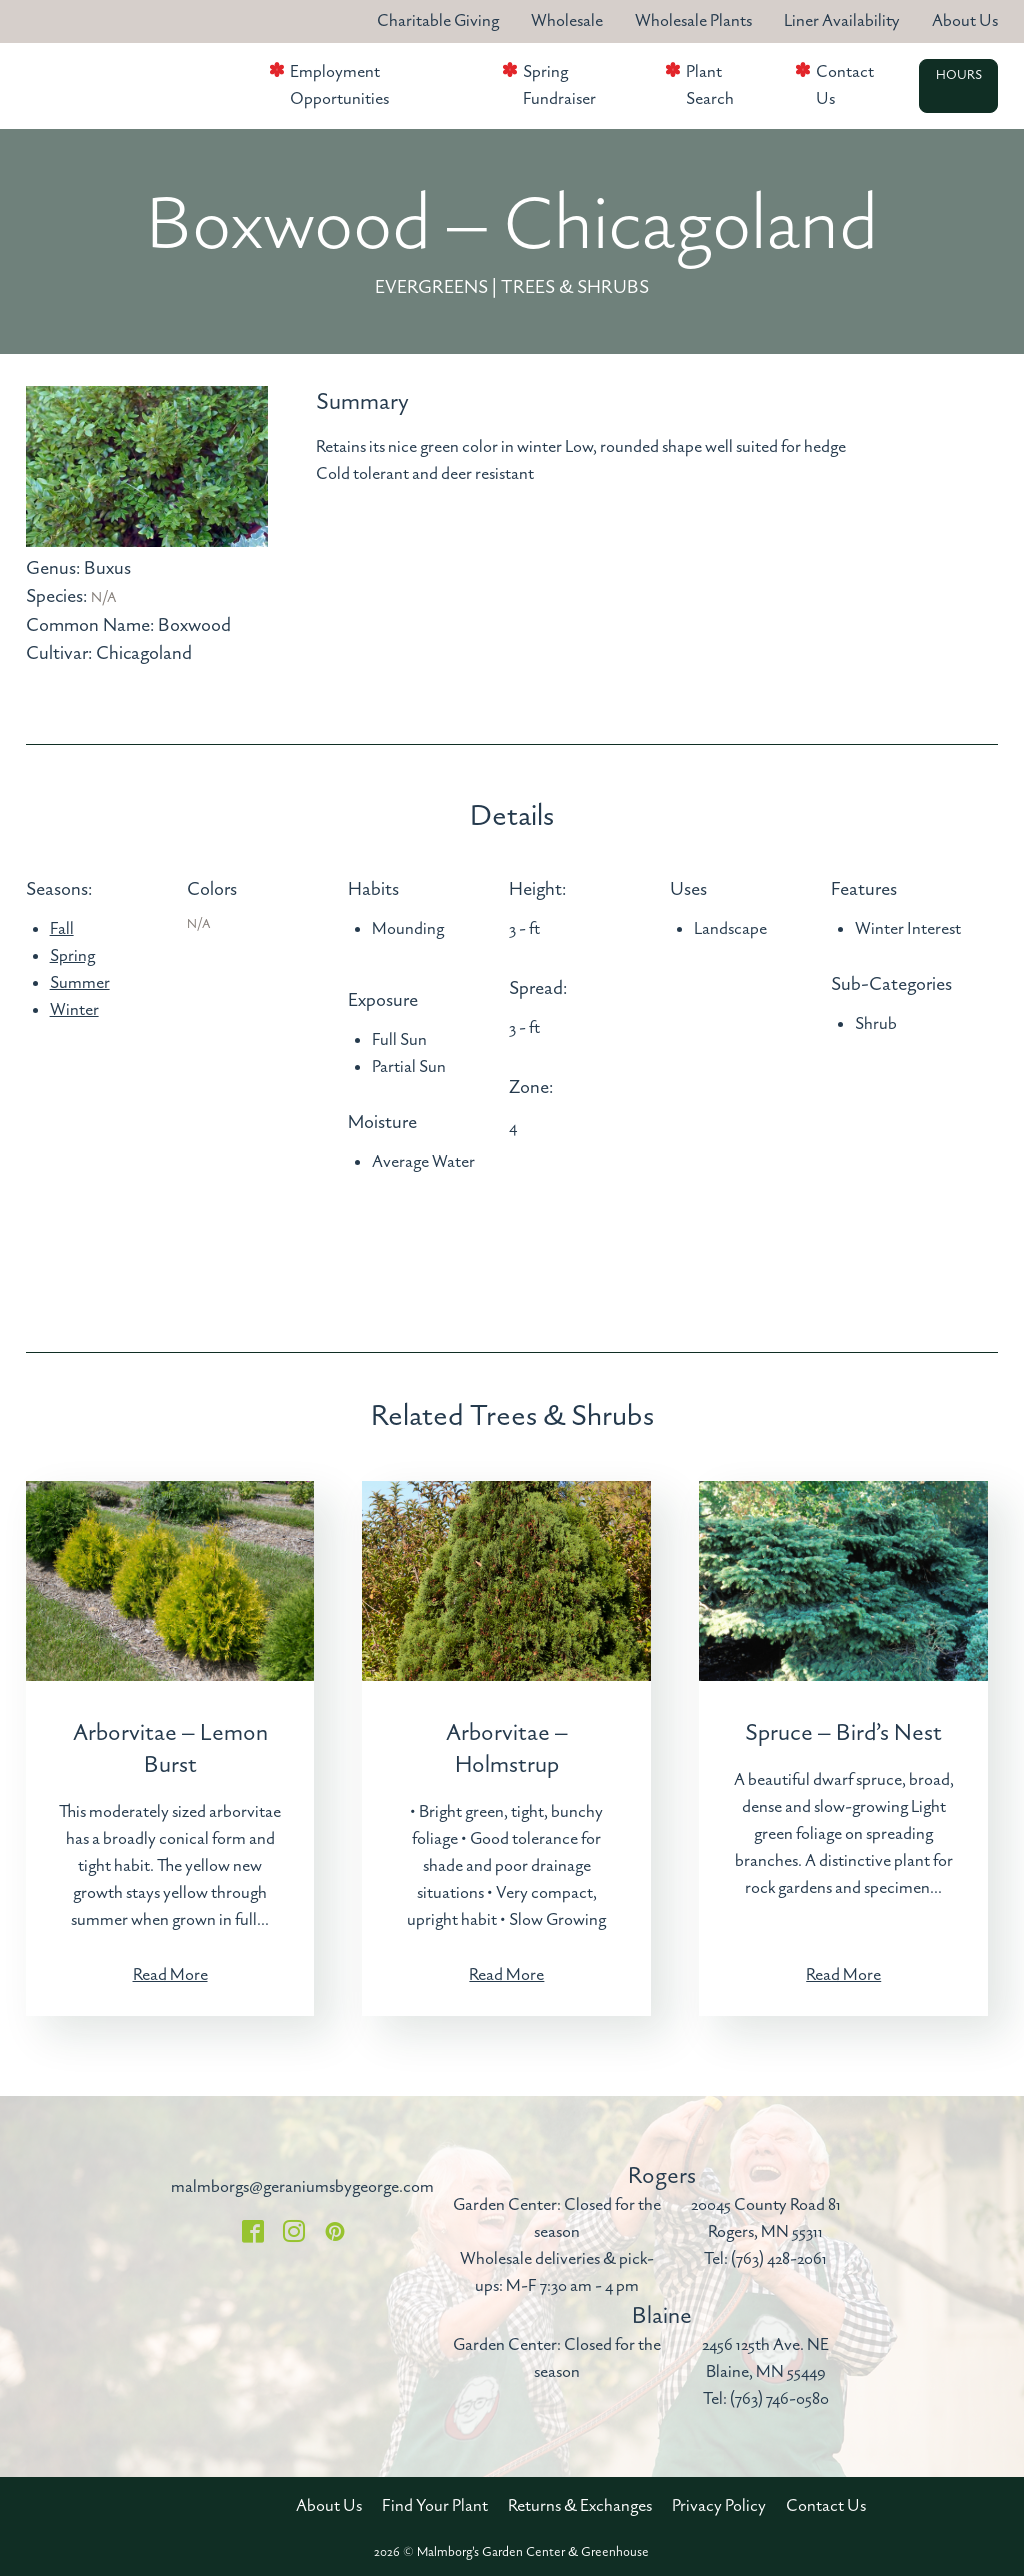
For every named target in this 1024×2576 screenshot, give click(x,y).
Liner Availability (842, 21)
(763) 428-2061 (779, 2259)
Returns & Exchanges (580, 2506)
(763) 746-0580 (779, 2399)
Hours (959, 76)
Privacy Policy (719, 2506)
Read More (170, 1975)
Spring (72, 956)
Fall (62, 929)
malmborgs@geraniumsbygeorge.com (302, 2187)
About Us (965, 21)
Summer (80, 983)
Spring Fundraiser (559, 85)
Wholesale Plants (693, 21)
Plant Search (710, 85)
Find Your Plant (435, 2506)
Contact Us (845, 85)
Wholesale (567, 21)
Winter (74, 1010)
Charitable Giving (438, 21)
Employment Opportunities (339, 85)
